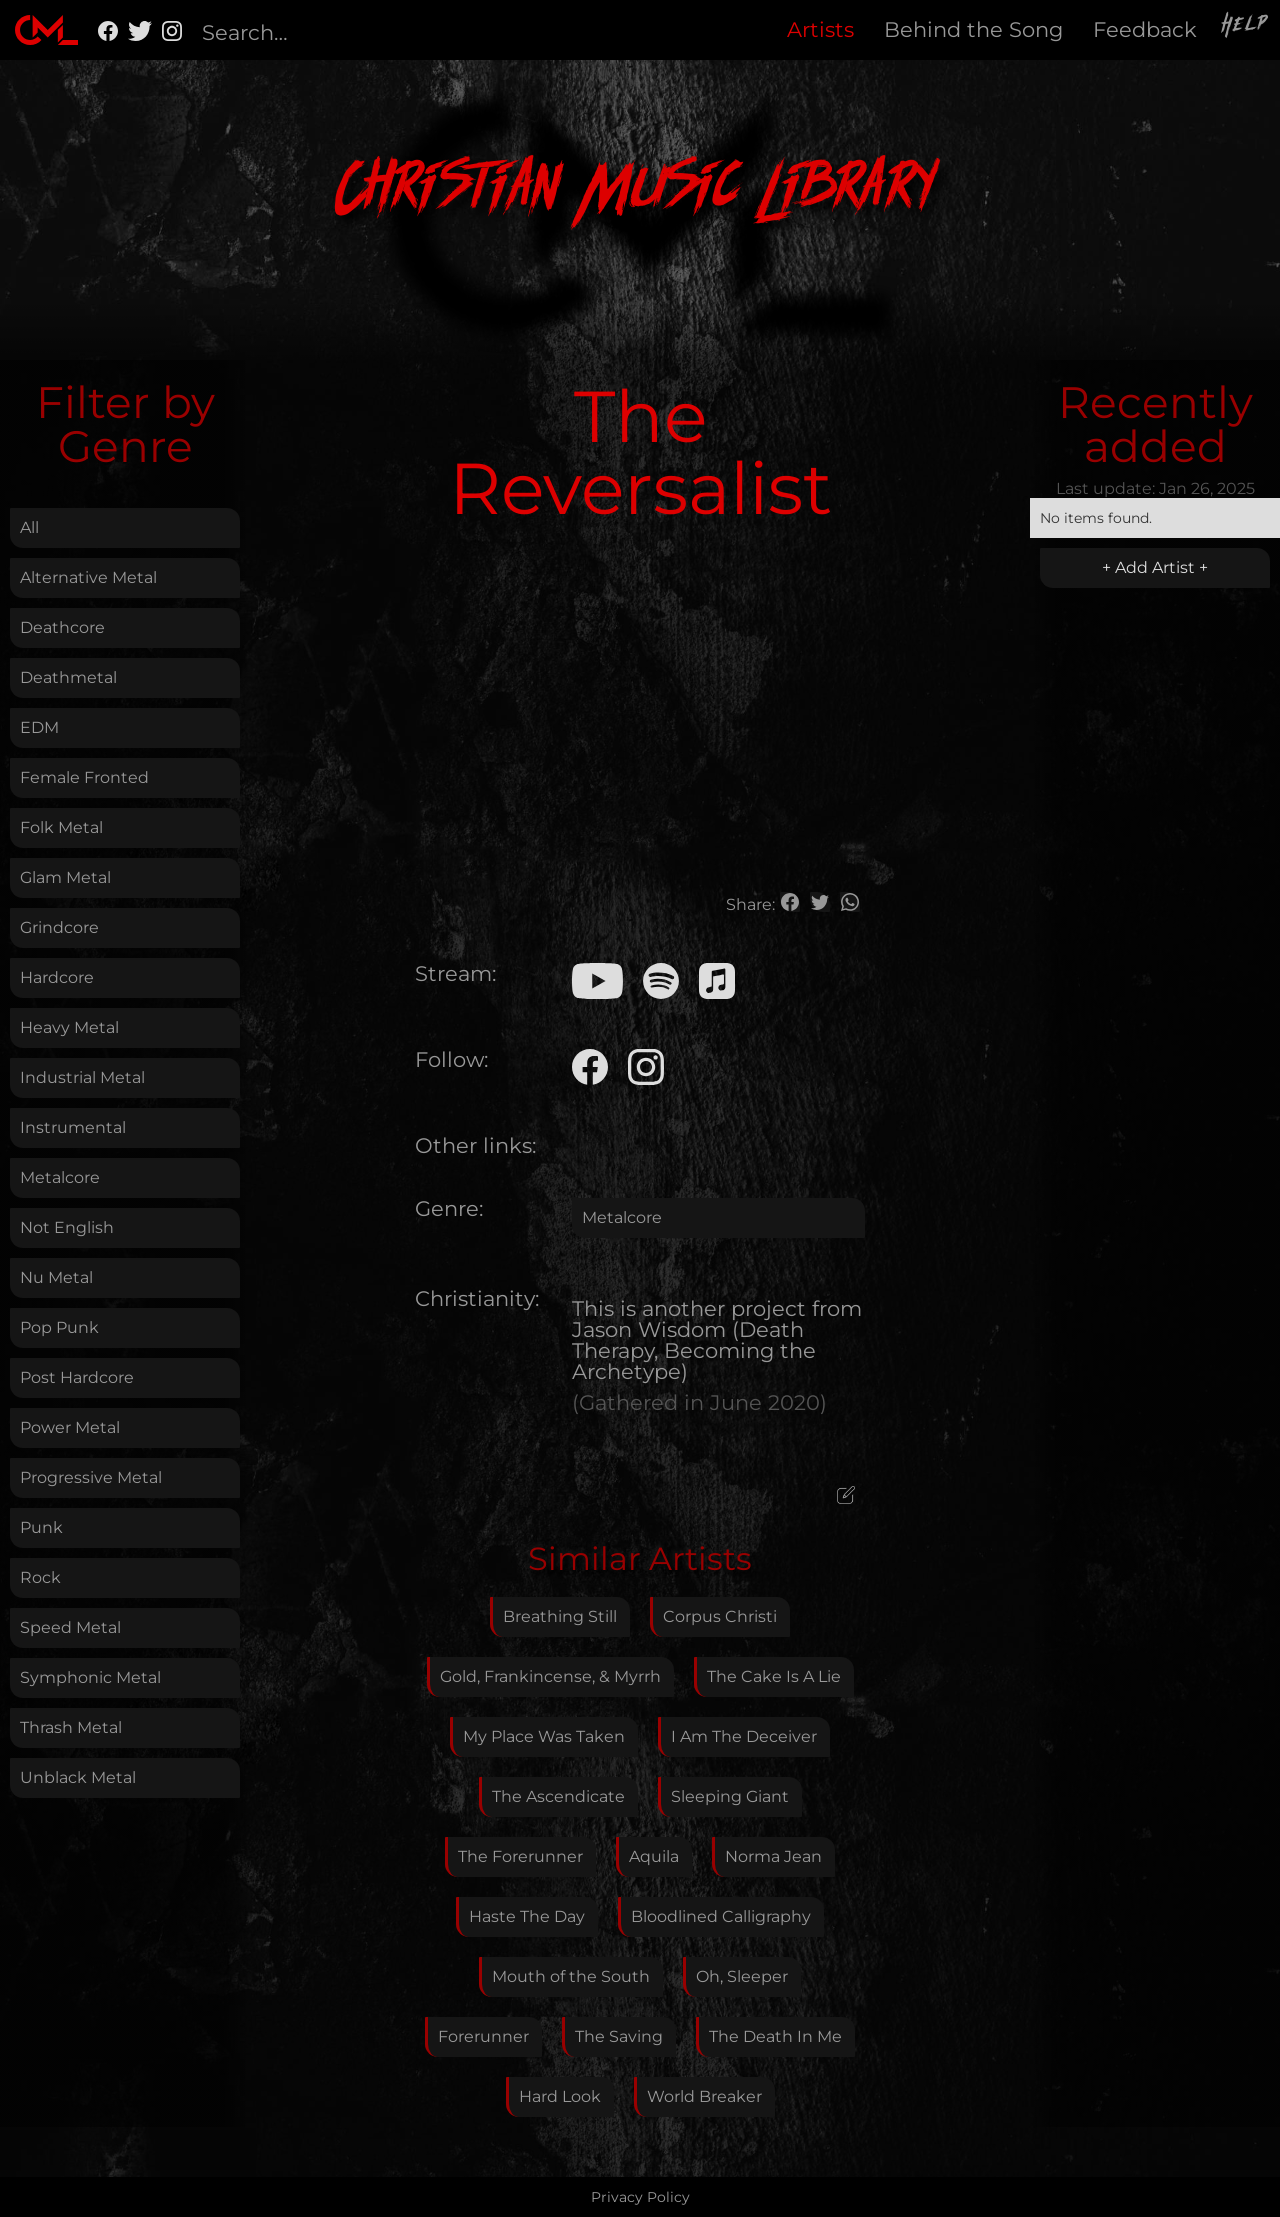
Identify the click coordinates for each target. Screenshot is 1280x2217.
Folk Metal (61, 827)
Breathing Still (560, 1616)
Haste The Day (527, 1916)
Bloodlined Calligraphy (721, 1916)
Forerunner (483, 2036)
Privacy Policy (640, 2197)
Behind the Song (973, 29)
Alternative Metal (88, 577)
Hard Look (560, 2096)
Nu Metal (56, 1277)
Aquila (654, 1856)
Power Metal (70, 1427)
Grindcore (59, 927)
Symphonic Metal (90, 1677)
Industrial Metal (82, 1077)
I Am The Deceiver (744, 1736)
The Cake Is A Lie (774, 1676)
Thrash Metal (71, 1727)
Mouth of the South (571, 1976)
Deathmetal (68, 677)
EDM (39, 727)
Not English (67, 1227)
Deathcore (62, 627)
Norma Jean (773, 1856)
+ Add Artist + (1155, 567)
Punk (41, 1527)
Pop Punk (59, 1327)
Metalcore (60, 1177)
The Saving (619, 2036)
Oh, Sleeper (742, 1976)
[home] (46, 30)
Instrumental (73, 1127)
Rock (40, 1577)
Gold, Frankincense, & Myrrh (550, 1676)
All (29, 527)
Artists (820, 29)
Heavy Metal (69, 1027)
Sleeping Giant (730, 1796)
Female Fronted (84, 777)
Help (1246, 27)
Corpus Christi (720, 1616)
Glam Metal (65, 877)
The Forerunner (520, 1856)
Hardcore (57, 977)
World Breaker (704, 2096)
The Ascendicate (558, 1796)
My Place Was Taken (544, 1736)
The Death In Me (775, 2036)
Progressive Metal (91, 1477)
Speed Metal (70, 1627)
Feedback (1145, 29)
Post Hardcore (77, 1377)
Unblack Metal (78, 1777)
